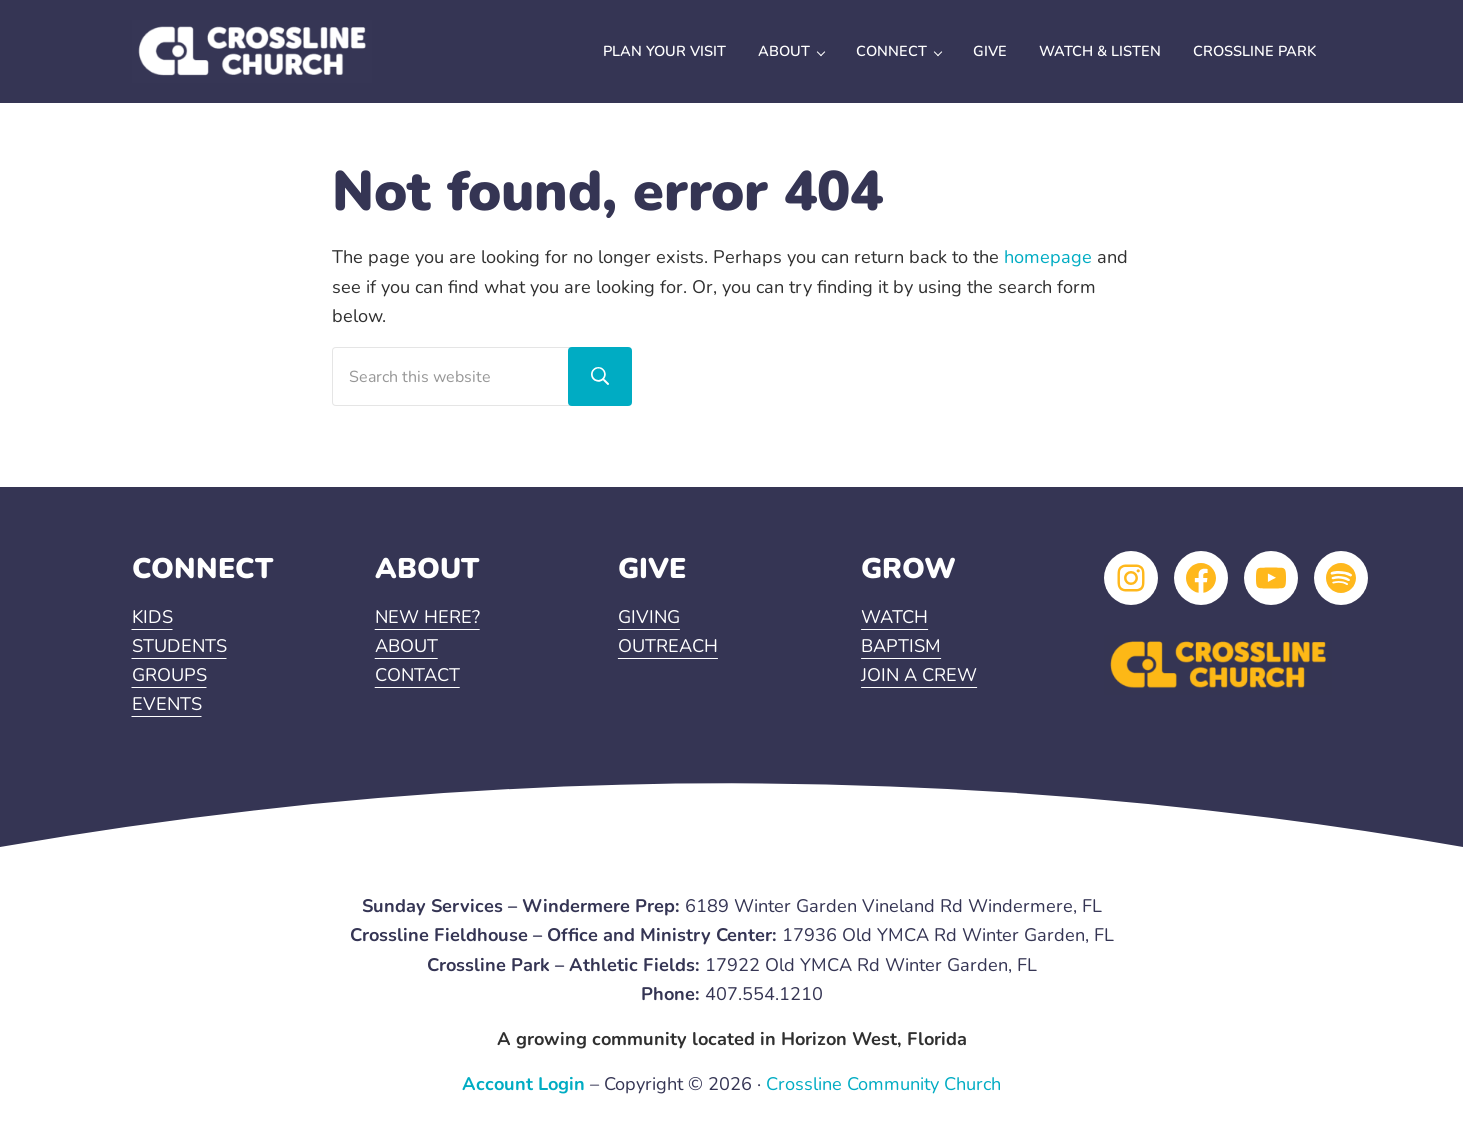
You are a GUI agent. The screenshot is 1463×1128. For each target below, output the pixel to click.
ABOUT (406, 646)
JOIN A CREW (919, 675)
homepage (1048, 257)
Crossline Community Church (883, 1084)
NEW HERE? (427, 617)
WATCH (894, 617)
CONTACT (417, 675)
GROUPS (169, 675)
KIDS (152, 617)
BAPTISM (901, 646)
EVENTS (167, 704)
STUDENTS (179, 646)
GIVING (649, 617)
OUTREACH (668, 646)
